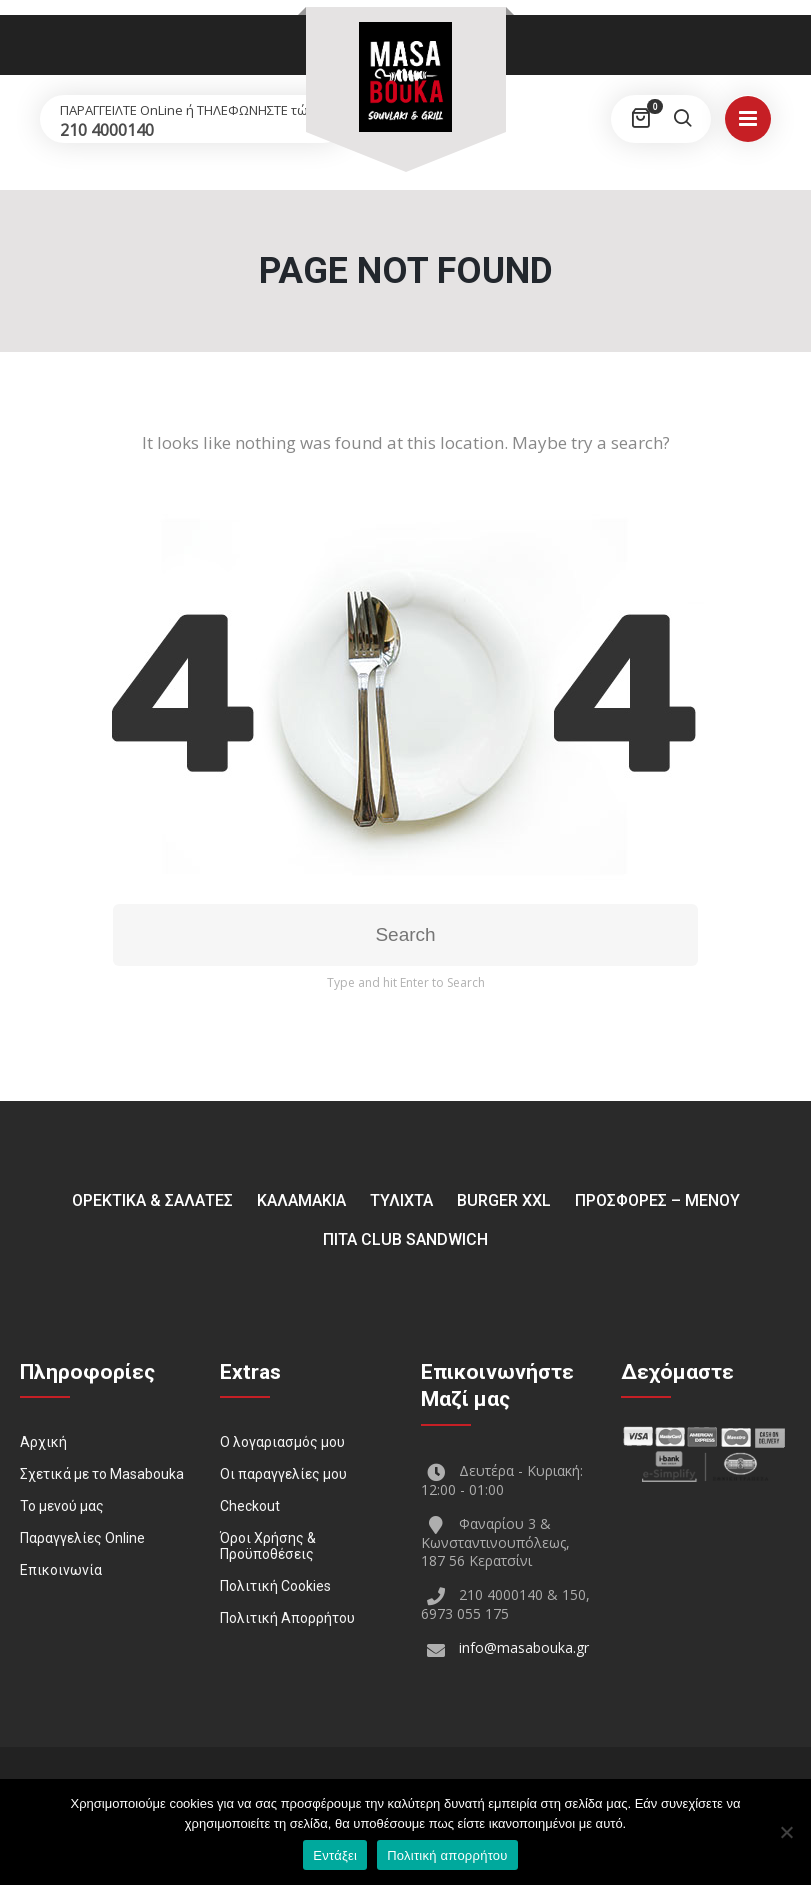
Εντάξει (335, 1855)
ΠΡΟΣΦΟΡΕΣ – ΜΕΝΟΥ (657, 1200)
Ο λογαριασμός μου (282, 1442)
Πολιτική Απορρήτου (287, 1618)
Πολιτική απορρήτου (447, 1855)
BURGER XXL (504, 1200)
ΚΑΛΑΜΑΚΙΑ (301, 1200)
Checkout (250, 1506)
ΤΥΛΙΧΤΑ (401, 1200)
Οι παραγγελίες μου (283, 1474)
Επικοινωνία (61, 1570)
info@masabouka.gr (524, 1647)
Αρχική (43, 1442)
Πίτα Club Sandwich (405, 1239)
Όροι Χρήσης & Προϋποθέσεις (268, 1546)
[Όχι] (786, 1832)
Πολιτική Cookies (275, 1586)
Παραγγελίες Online (82, 1538)
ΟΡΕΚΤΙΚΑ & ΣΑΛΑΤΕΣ (152, 1200)
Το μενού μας (62, 1506)
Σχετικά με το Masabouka (102, 1474)
